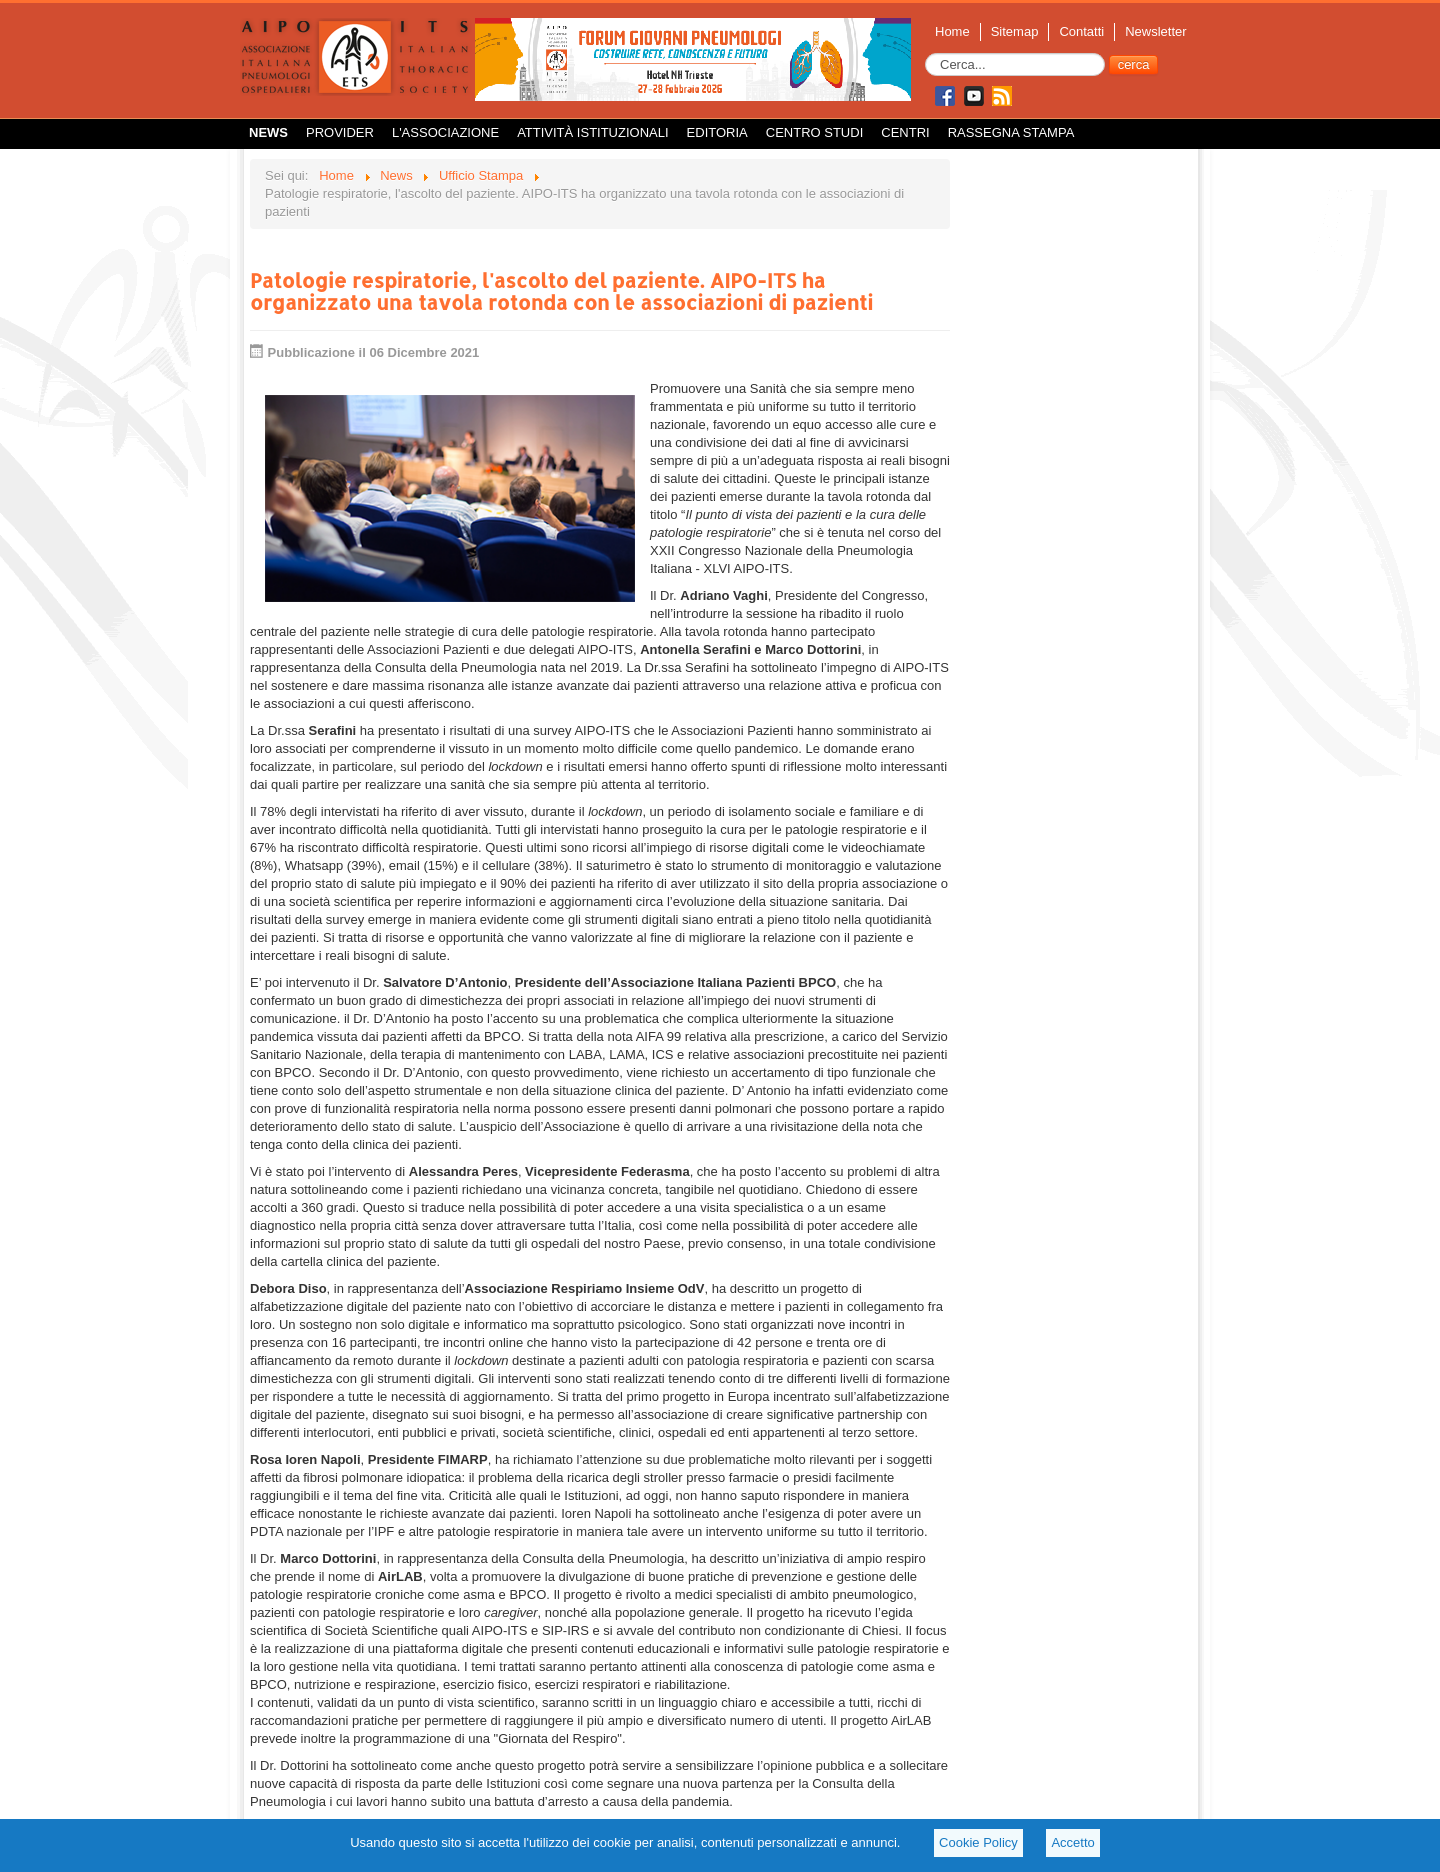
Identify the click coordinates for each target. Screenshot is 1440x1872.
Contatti (1081, 31)
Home (952, 31)
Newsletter (1155, 31)
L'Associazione (445, 132)
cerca (1134, 64)
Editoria (717, 132)
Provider (340, 132)
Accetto (1072, 1842)
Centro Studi (815, 132)
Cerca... (925, 53)
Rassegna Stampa (1011, 132)
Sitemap (1015, 31)
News (268, 132)
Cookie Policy (978, 1842)
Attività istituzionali (592, 132)
